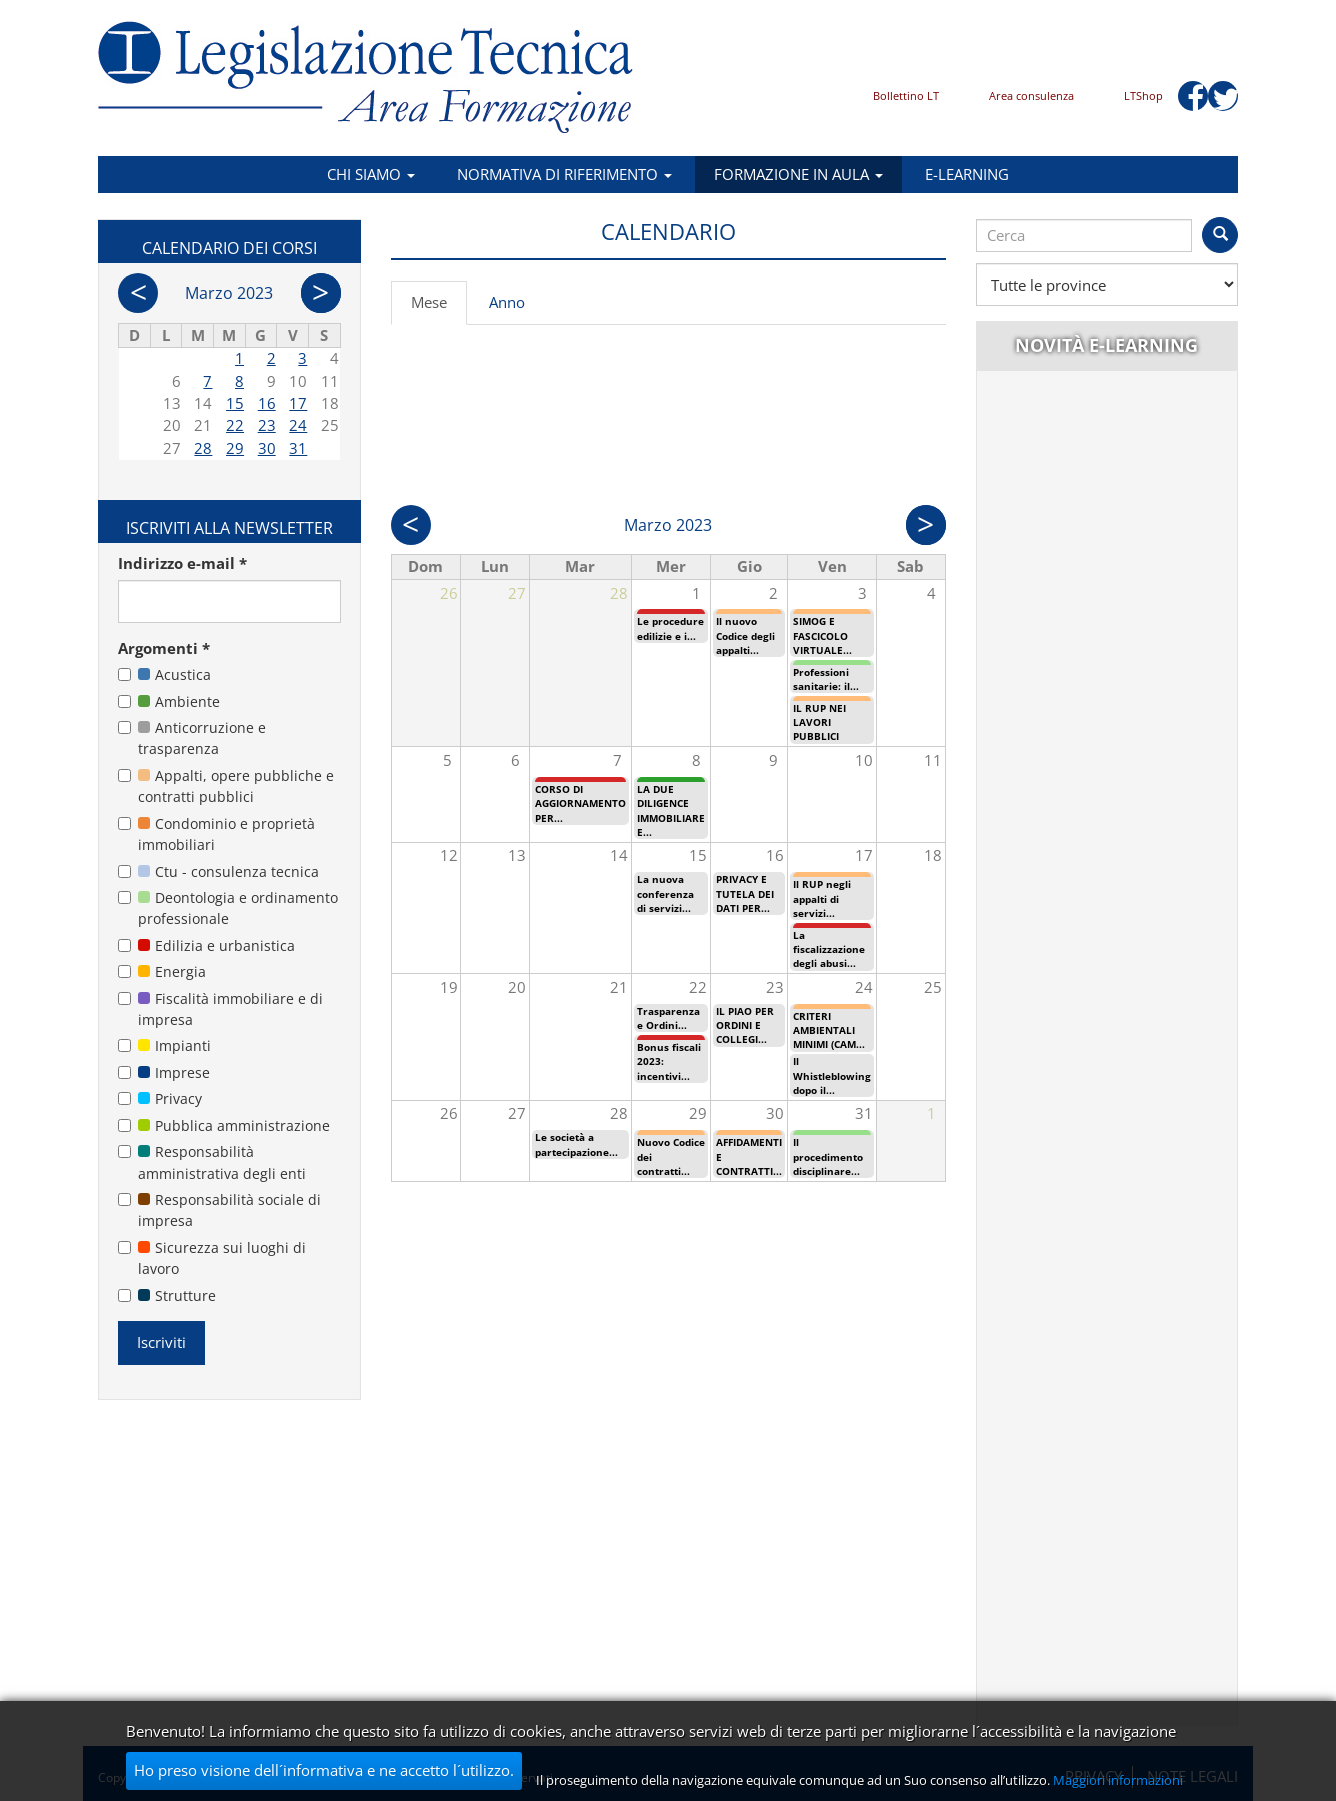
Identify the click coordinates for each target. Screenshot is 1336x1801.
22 (235, 425)
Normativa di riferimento (564, 174)
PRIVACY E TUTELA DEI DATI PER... (745, 893)
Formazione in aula (798, 174)
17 (298, 403)
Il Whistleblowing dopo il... (832, 1075)
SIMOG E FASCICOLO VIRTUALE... (822, 635)
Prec (411, 525)
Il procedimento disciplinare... (828, 1156)
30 (267, 448)
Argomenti (164, 648)
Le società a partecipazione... (576, 1144)
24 (298, 425)
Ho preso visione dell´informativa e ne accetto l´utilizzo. (324, 1770)
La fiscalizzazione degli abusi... (829, 949)
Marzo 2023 (229, 293)
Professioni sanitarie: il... (826, 679)
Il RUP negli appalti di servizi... (822, 898)
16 (267, 403)
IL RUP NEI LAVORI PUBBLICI (819, 722)
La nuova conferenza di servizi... (665, 893)
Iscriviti (161, 1342)
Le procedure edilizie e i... (670, 628)
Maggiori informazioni (1118, 1780)
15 (235, 403)
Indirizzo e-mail (182, 563)
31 (298, 448)
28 (203, 448)
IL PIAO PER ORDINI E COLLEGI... (745, 1025)
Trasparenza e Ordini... (668, 1018)
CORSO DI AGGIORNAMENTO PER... (580, 803)
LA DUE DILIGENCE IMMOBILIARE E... (671, 810)
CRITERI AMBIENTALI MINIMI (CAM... (829, 1030)
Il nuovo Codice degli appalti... (745, 635)
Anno (507, 302)
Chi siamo (371, 174)
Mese (439, 308)
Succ (926, 525)
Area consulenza (1031, 95)
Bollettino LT (906, 95)
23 (267, 425)
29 (235, 448)
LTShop (1143, 95)
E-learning (967, 174)
